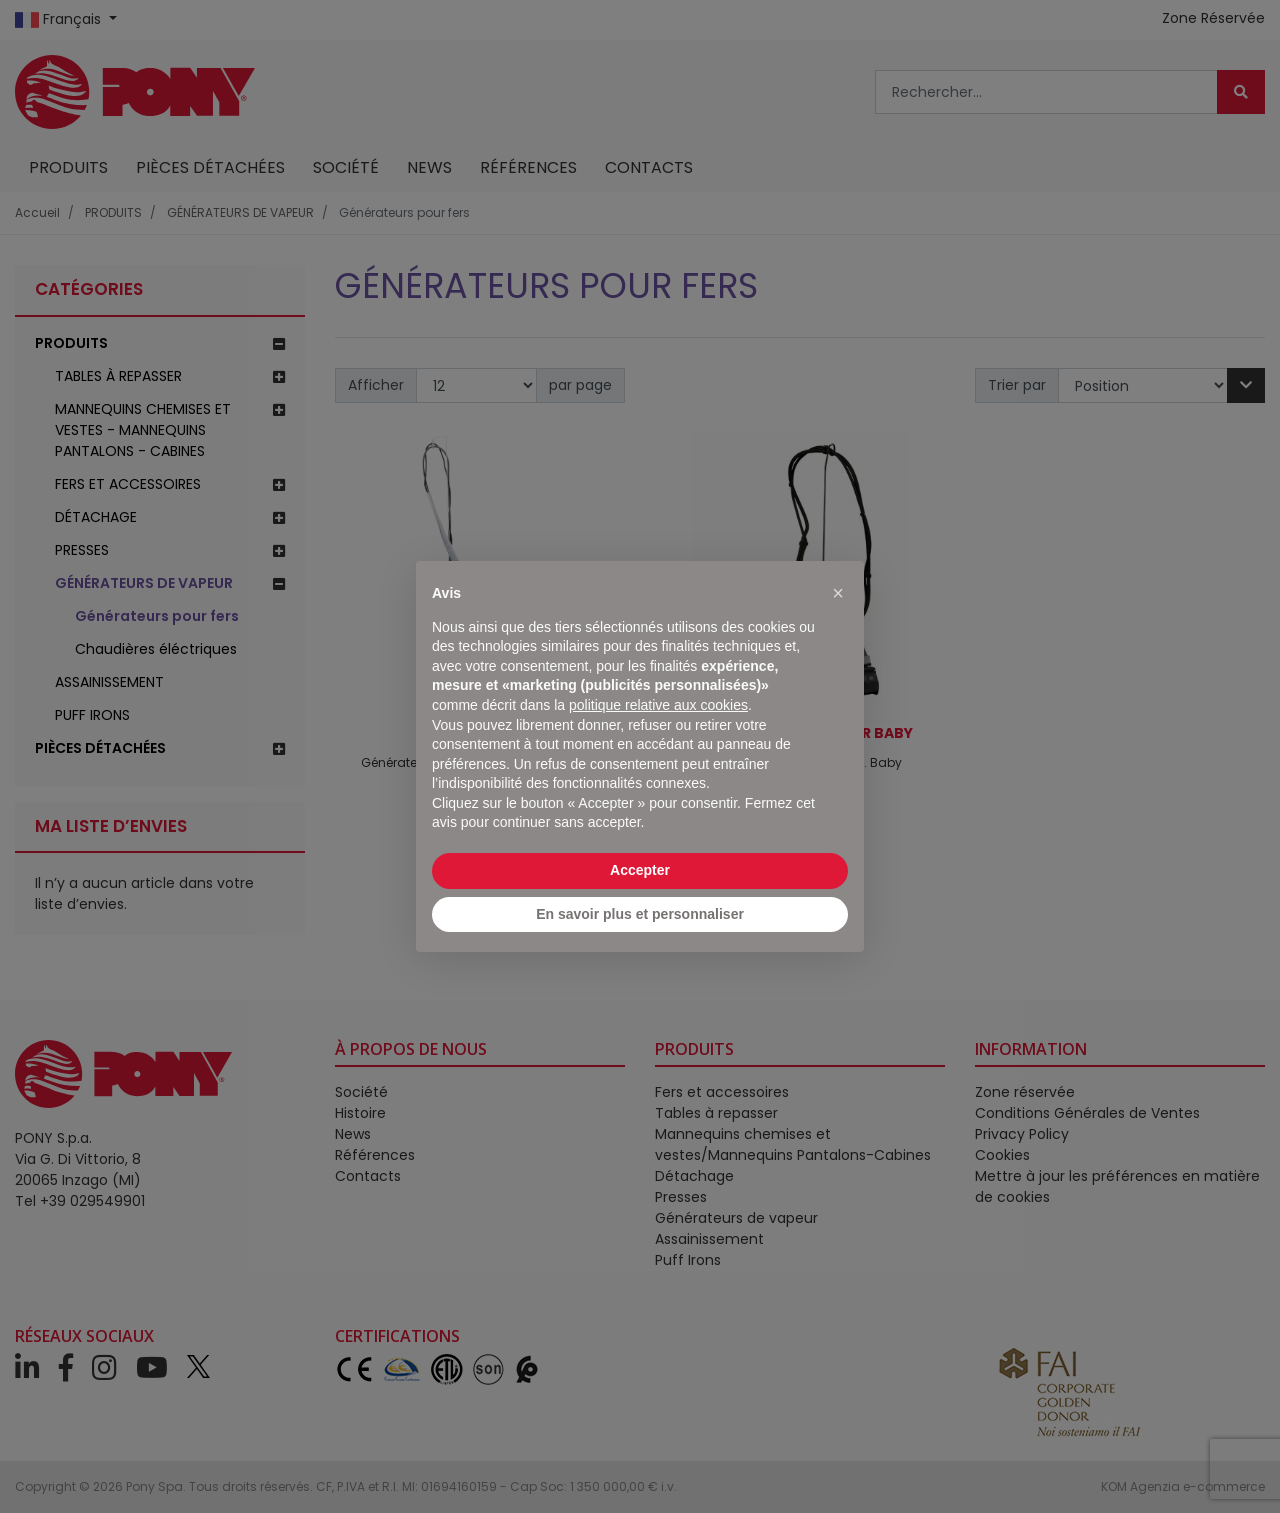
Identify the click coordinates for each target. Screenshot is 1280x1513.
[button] (838, 593)
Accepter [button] (640, 870)
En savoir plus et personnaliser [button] (640, 914)
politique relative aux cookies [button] (658, 705)
